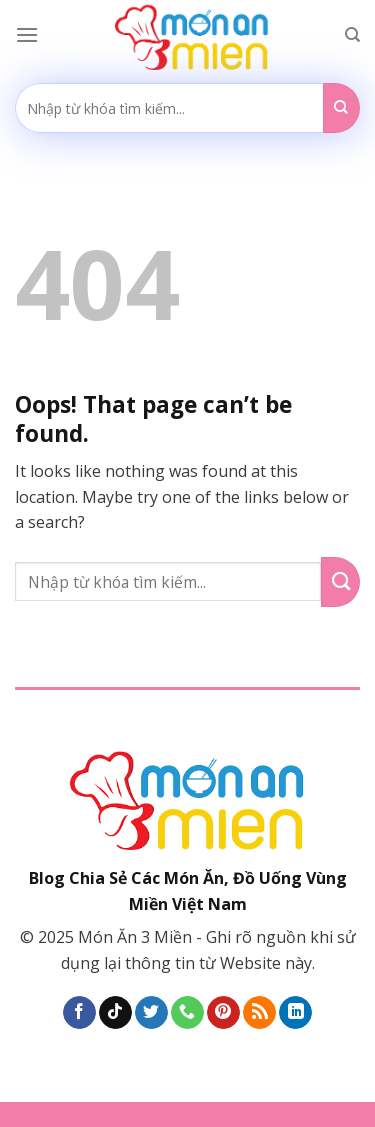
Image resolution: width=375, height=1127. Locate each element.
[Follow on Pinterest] (223, 1013)
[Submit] (341, 108)
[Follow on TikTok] (115, 1013)
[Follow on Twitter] (151, 1013)
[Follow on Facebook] (79, 1013)
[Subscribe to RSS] (259, 1013)
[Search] (352, 35)
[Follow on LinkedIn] (295, 1013)
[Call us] (187, 1013)
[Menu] (27, 34)
